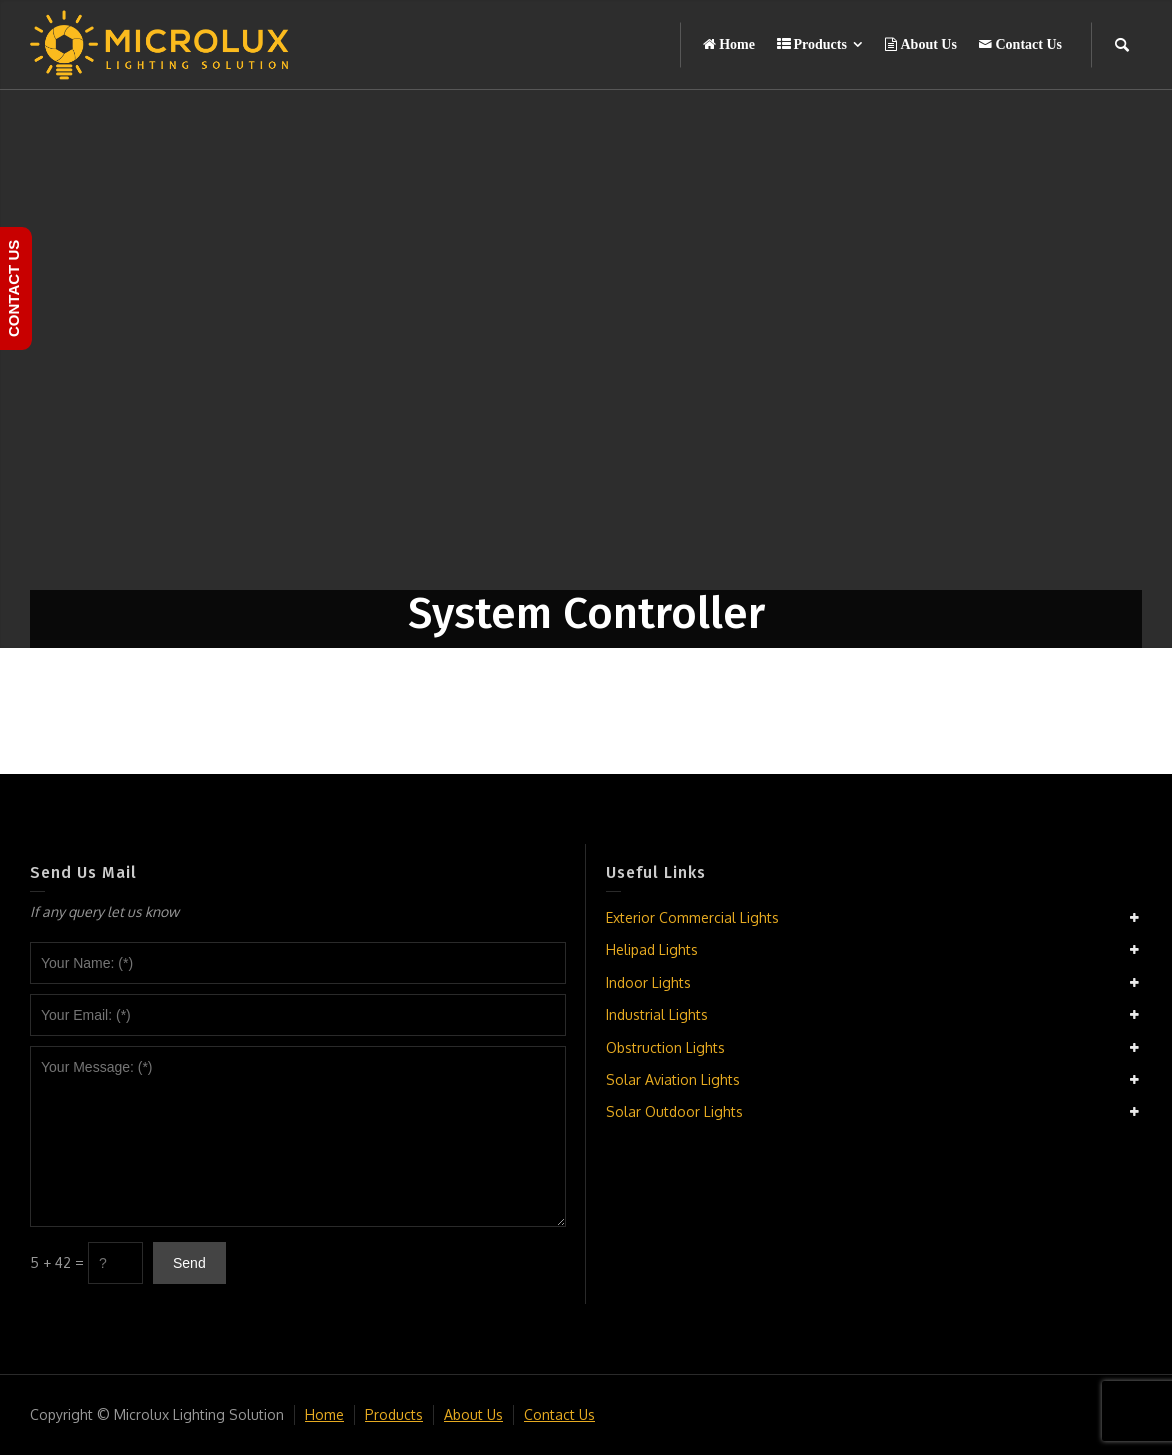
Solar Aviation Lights (673, 1079)
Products (394, 1414)
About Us (473, 1414)
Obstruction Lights (665, 1047)
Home (324, 1414)
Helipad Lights (652, 949)
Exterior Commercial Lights (692, 917)
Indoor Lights (648, 982)
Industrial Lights (657, 1014)
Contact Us (559, 1414)
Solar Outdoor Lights (674, 1111)
